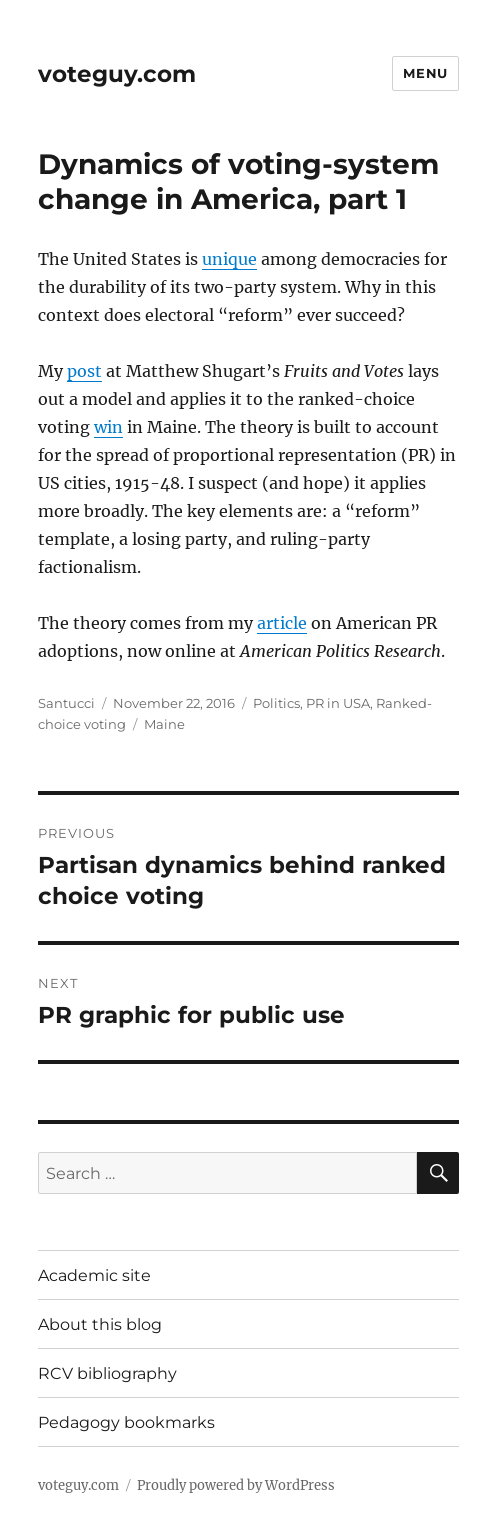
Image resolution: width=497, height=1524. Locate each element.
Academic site (94, 1275)
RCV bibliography (107, 1373)
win (108, 427)
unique (229, 259)
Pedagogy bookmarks (126, 1422)
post (84, 371)
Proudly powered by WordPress (236, 1485)
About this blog (100, 1324)
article (282, 623)
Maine (164, 724)
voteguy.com (117, 74)
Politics (276, 703)
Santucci (66, 703)
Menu (425, 73)
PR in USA (338, 703)
